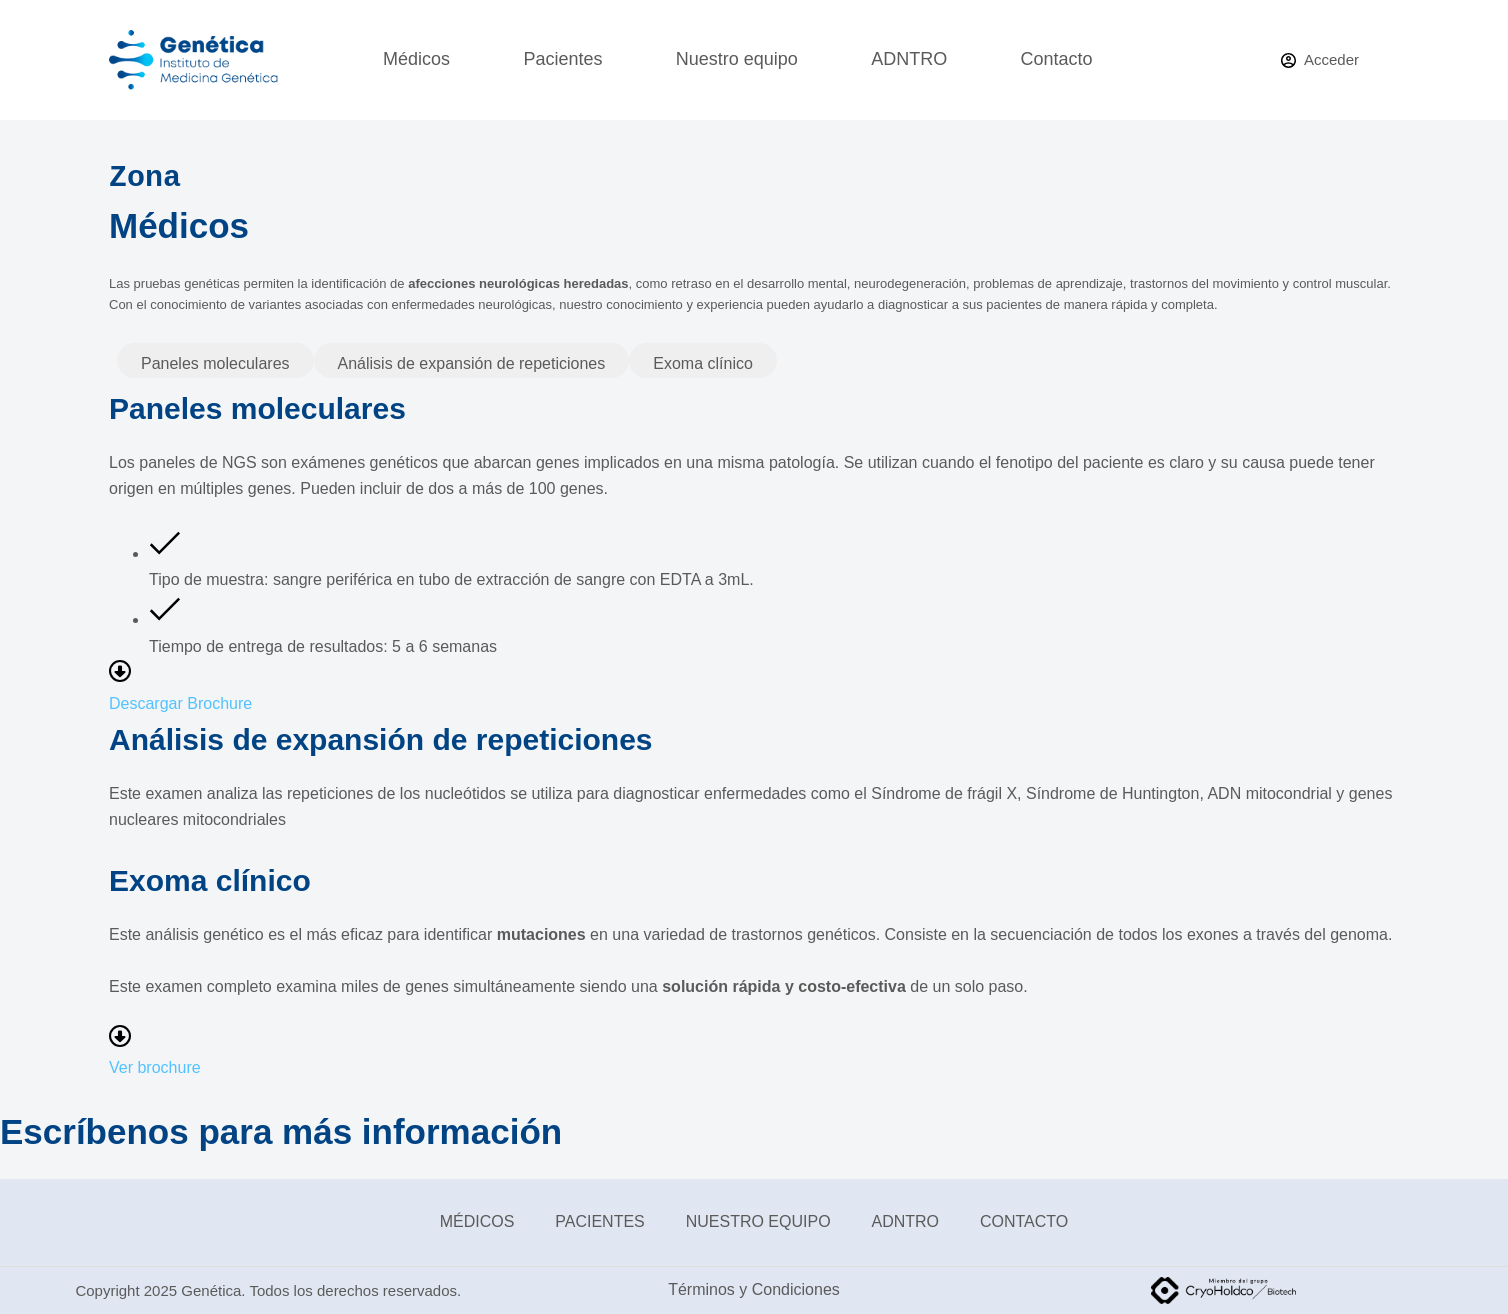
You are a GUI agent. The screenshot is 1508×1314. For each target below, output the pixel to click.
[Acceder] (1320, 60)
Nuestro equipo (737, 59)
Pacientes (562, 59)
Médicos (416, 59)
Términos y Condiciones (754, 1289)
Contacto (1057, 59)
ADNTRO (909, 59)
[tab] (215, 360)
